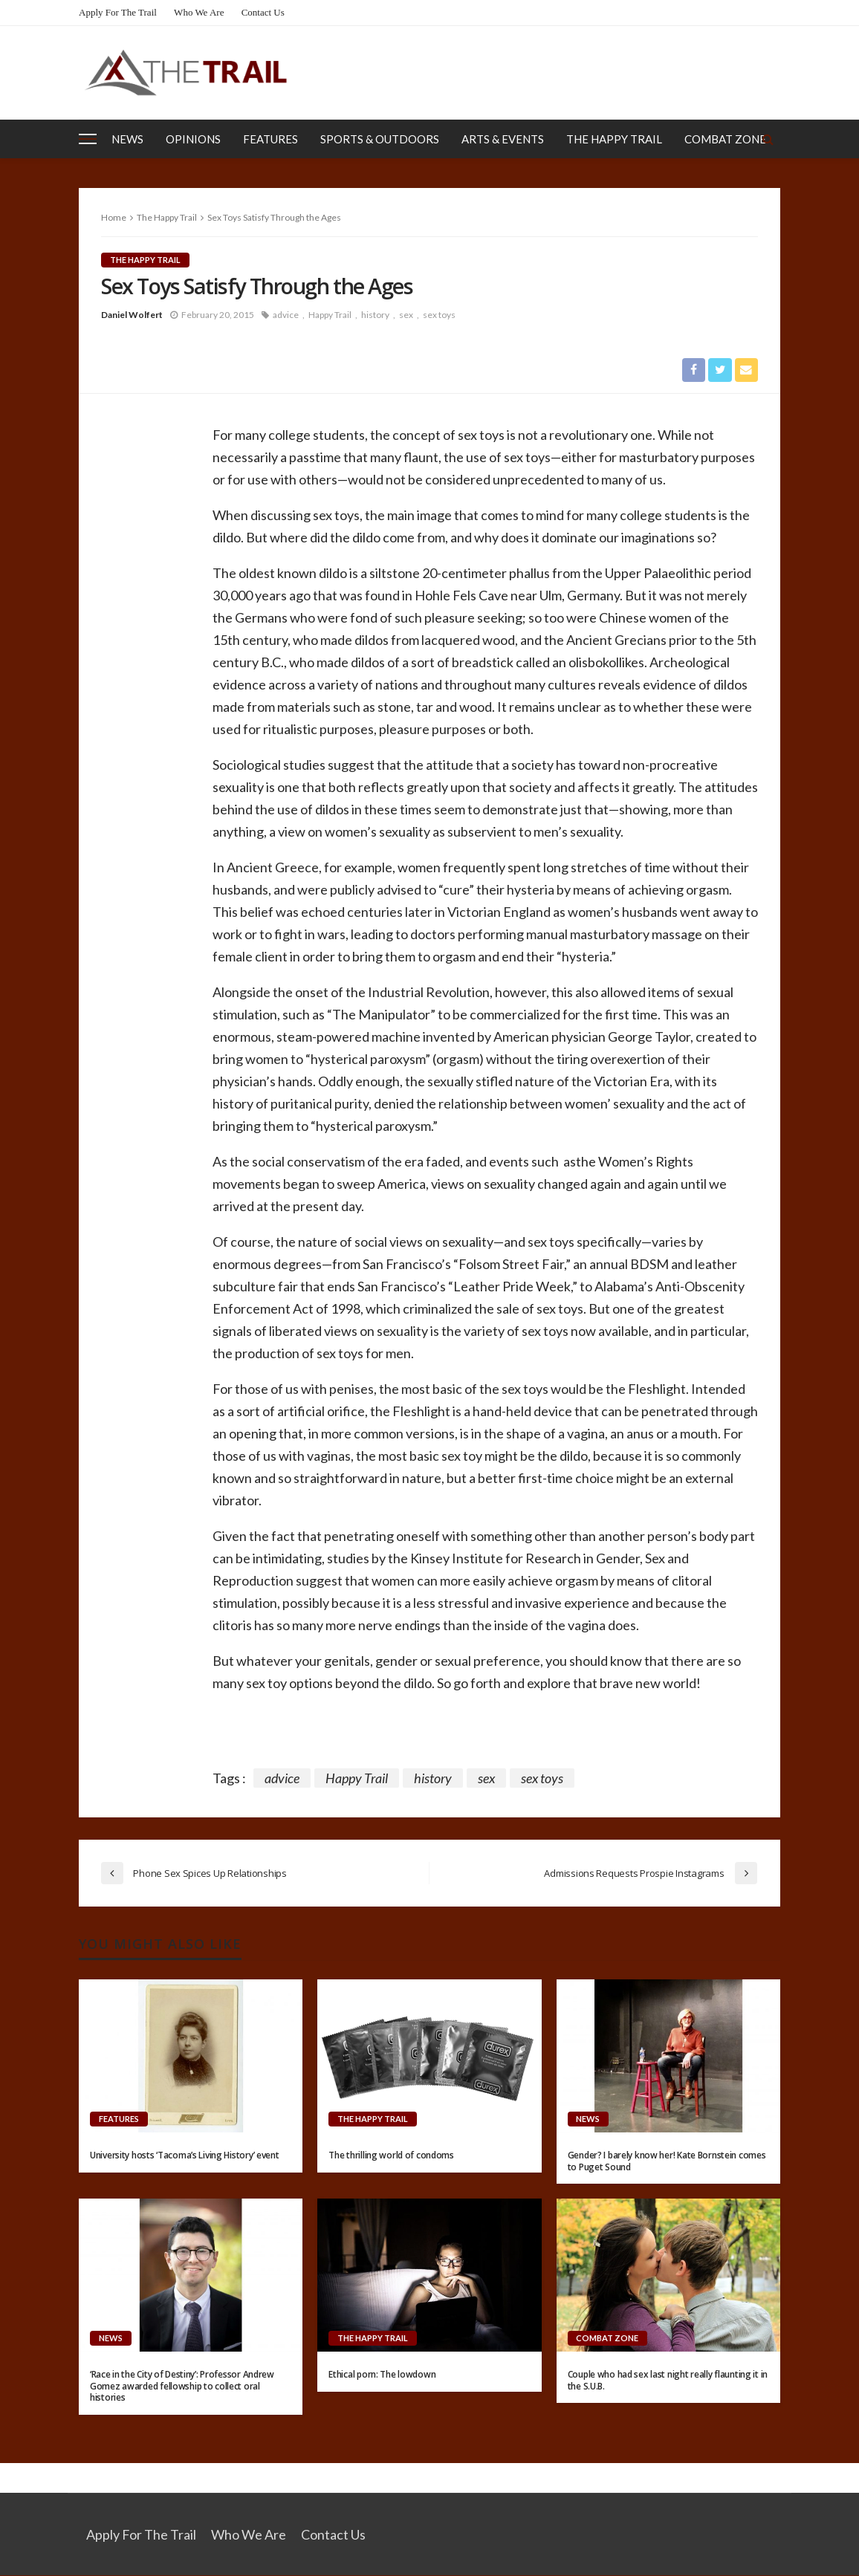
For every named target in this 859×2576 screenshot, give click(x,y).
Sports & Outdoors (379, 139)
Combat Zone (725, 139)
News (127, 139)
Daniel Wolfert (132, 314)
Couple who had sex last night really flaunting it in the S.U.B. (668, 2380)
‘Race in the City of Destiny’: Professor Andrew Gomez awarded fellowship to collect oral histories (182, 2386)
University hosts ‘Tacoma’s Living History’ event (184, 2155)
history (375, 314)
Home (113, 217)
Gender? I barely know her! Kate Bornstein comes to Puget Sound (667, 2161)
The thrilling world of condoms (391, 2155)
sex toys (439, 314)
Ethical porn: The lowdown (381, 2375)
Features (270, 139)
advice (286, 314)
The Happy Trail (614, 139)
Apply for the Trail (118, 12)
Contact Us (263, 12)
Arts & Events (502, 139)
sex (406, 314)
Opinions (193, 139)
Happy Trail (329, 314)
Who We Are (199, 12)
